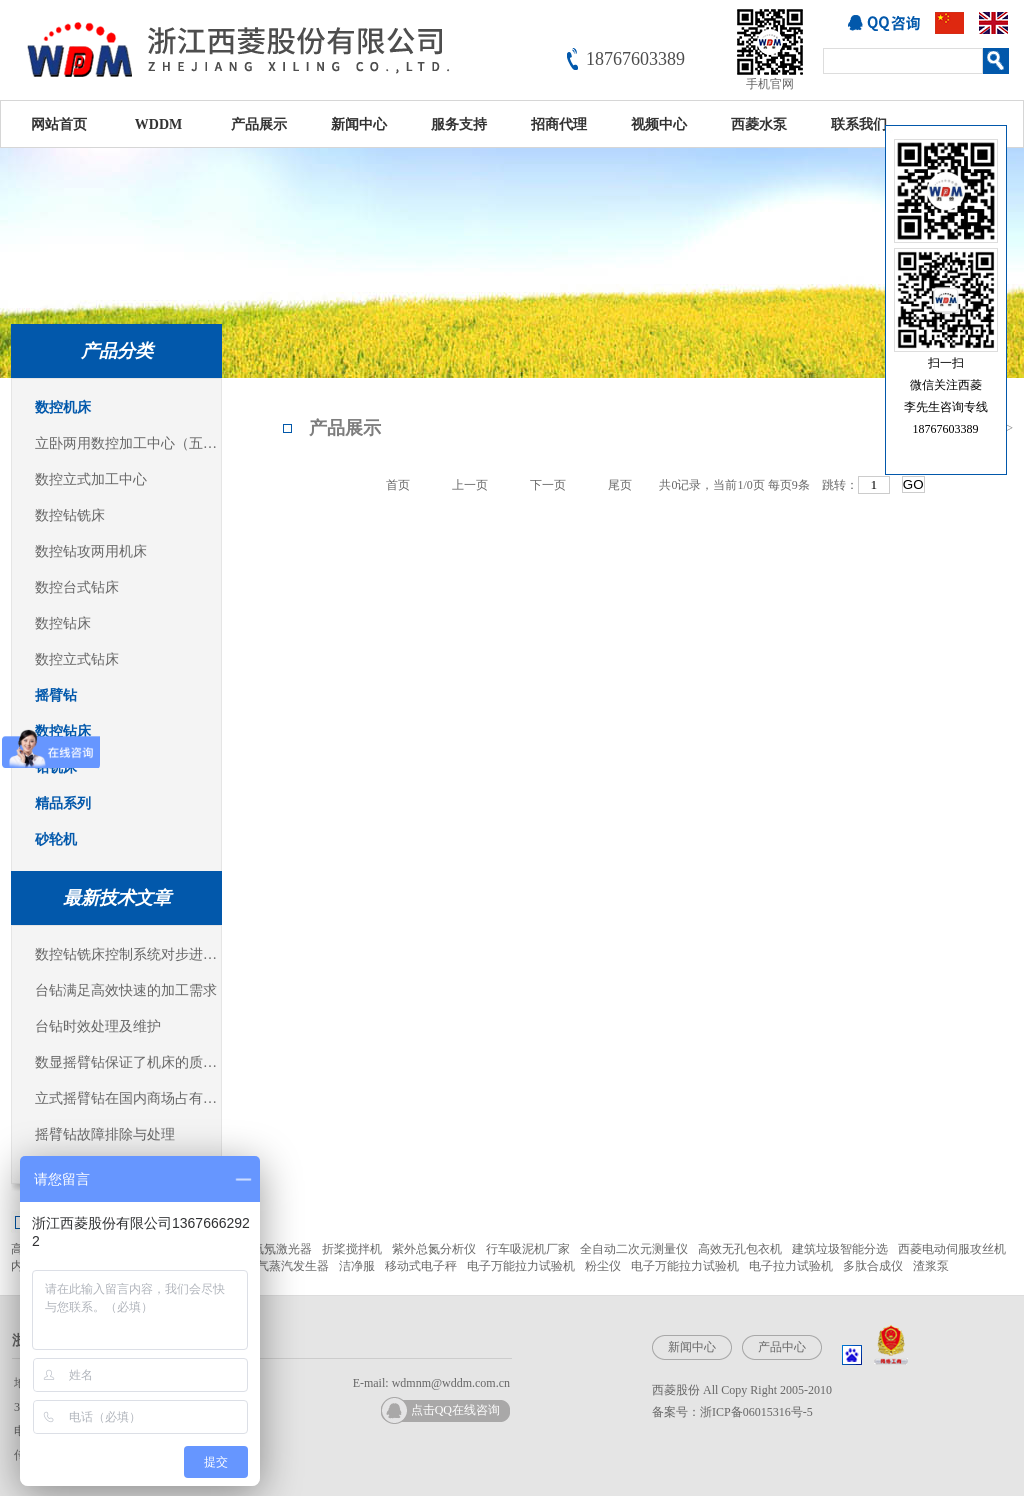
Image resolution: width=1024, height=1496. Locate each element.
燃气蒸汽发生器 (287, 1266)
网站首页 (59, 124)
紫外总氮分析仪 (434, 1249)
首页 (398, 485)
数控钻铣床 (70, 515)
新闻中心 (359, 124)
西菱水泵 (759, 124)
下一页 (548, 485)
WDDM (158, 124)
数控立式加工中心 (91, 479)
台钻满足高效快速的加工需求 (126, 990)
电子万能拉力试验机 (521, 1266)
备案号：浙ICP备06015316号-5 (732, 1412)
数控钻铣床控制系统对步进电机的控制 (128, 954)
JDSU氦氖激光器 (267, 1249)
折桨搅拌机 (352, 1249)
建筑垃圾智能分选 (840, 1249)
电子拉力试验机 (791, 1266)
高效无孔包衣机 (740, 1249)
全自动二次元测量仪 (634, 1249)
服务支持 (459, 124)
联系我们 (859, 124)
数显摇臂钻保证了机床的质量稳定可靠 (128, 1062)
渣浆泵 (931, 1266)
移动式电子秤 (421, 1266)
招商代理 (559, 124)
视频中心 (659, 124)
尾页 (620, 485)
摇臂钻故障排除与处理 (105, 1134)
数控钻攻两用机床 (91, 551)
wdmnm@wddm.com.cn (451, 1383)
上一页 (470, 485)
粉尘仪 (603, 1266)
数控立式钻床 (77, 659)
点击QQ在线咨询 (455, 1410)
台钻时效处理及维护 (98, 1026)
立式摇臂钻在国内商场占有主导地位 (128, 1098)
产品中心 (782, 1347)
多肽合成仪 (873, 1266)
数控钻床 (63, 623)
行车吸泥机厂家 (528, 1249)
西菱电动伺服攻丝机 (952, 1249)
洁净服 (357, 1266)
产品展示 (259, 124)
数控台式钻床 (77, 587)
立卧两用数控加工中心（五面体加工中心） (128, 443)
